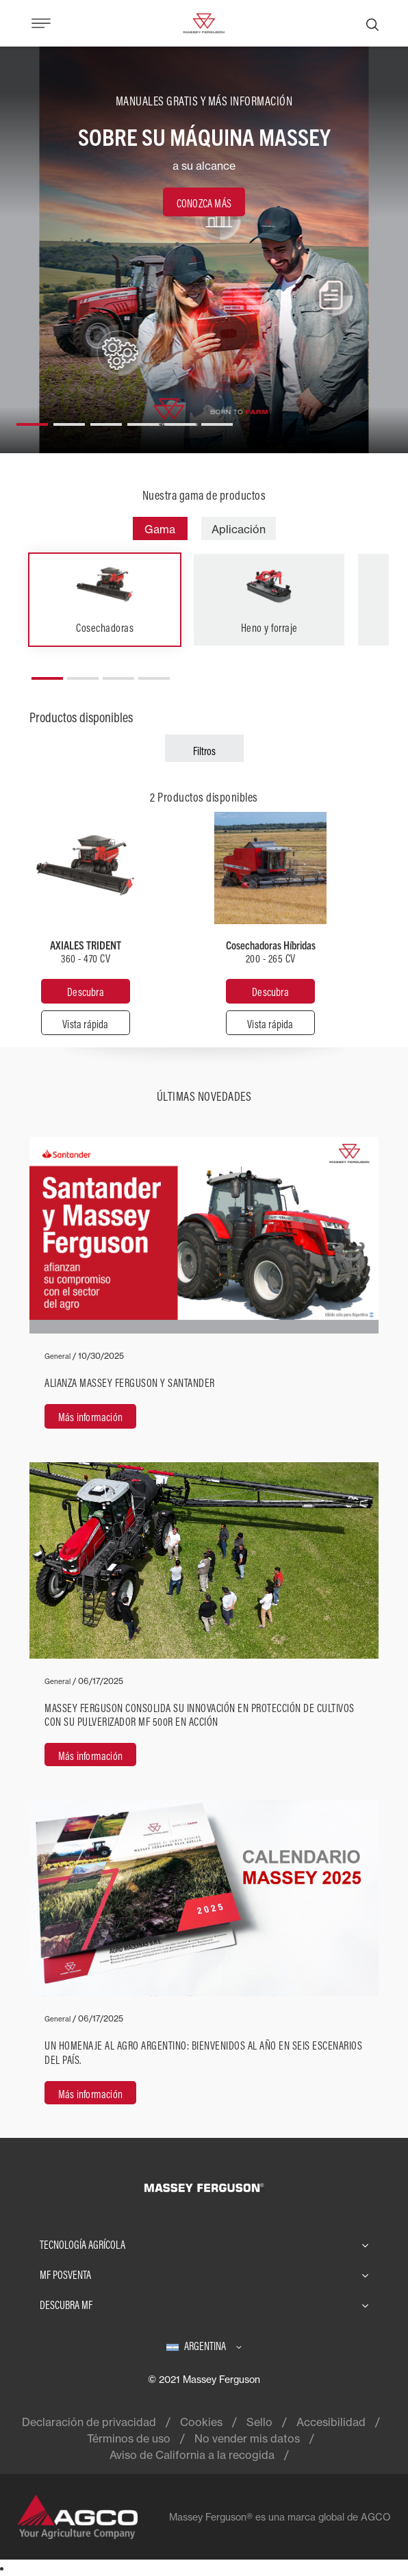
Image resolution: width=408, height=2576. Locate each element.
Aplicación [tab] (239, 529)
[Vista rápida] (85, 1022)
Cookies (201, 2422)
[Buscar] (372, 23)
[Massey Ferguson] (204, 22)
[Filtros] (204, 748)
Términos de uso (128, 2438)
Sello (259, 2422)
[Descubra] (85, 991)
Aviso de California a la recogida (192, 2455)
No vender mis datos (247, 2438)
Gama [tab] (159, 529)
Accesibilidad (331, 2422)
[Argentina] (204, 2346)
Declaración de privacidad (89, 2422)
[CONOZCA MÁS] (204, 202)
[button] (32, 419)
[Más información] (204, 1291)
